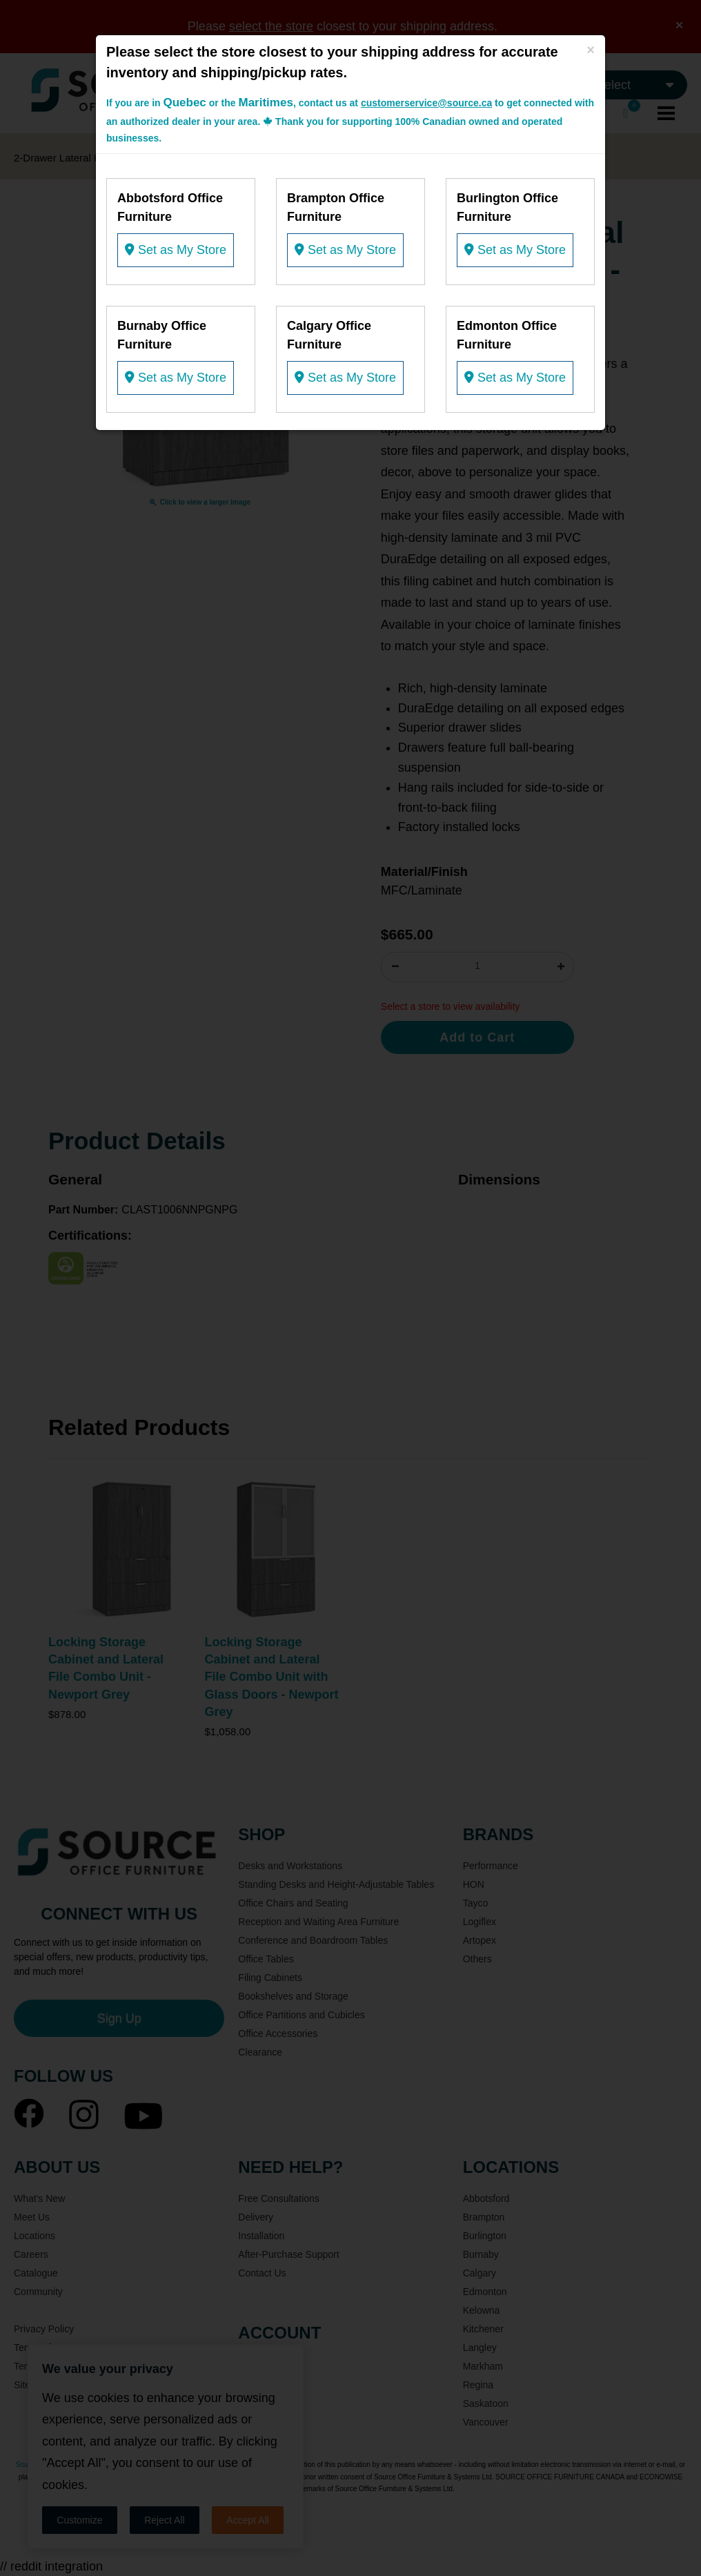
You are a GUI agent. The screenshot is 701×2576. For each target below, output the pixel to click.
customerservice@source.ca (426, 102)
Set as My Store (175, 250)
